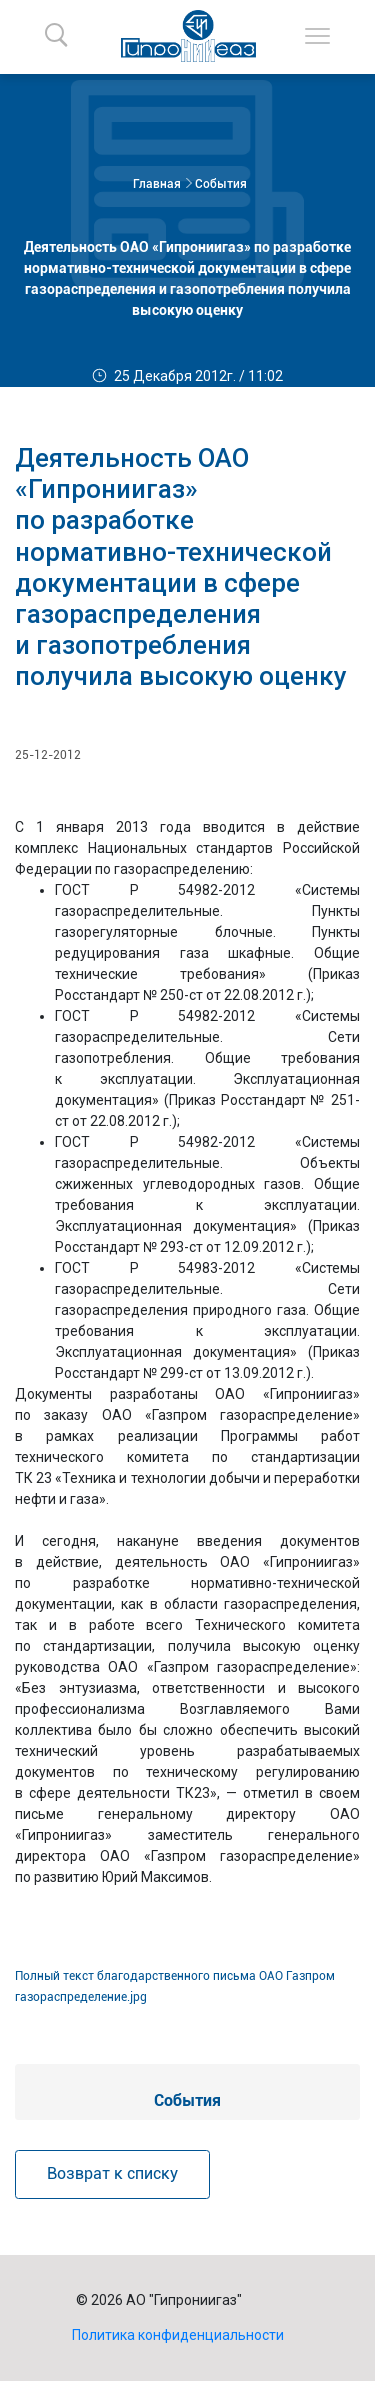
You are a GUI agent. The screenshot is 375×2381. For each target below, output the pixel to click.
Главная (157, 184)
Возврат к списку (112, 2173)
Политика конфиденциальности (178, 2335)
